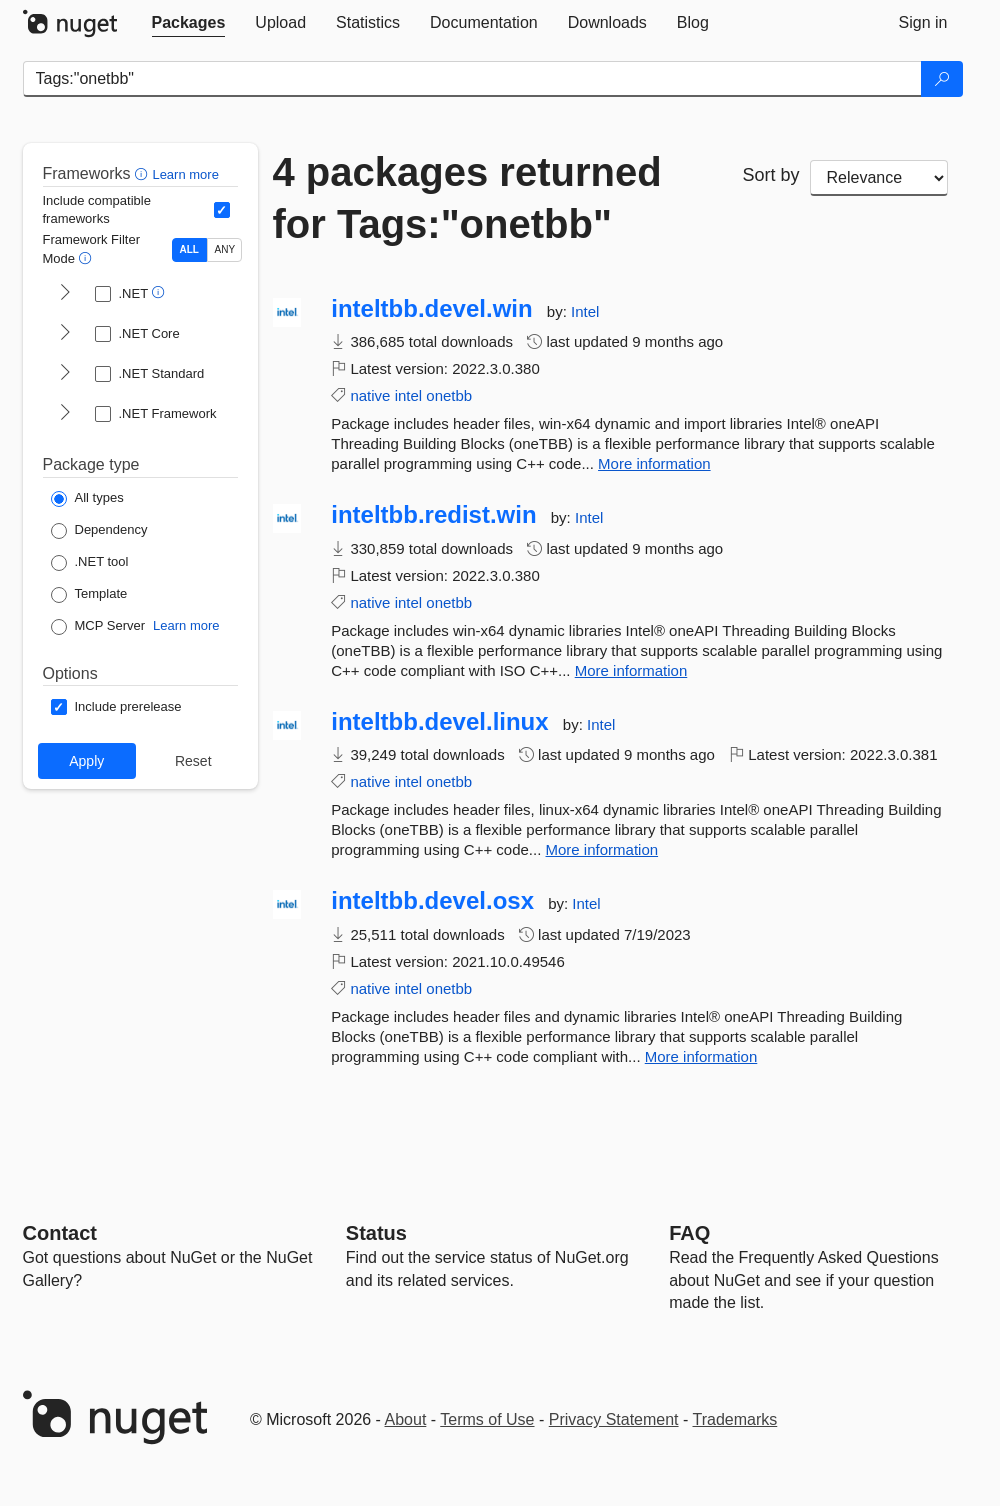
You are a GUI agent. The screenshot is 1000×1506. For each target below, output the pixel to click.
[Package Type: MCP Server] (98, 627)
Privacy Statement (614, 1419)
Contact (60, 1233)
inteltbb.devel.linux (439, 722)
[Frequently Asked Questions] (689, 1233)
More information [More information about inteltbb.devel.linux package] (602, 849)
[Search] (942, 79)
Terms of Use (487, 1419)
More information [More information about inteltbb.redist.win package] (631, 670)
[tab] (189, 23)
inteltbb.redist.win (433, 515)
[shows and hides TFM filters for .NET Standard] (65, 374)
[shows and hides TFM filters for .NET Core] (65, 334)
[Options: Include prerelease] (116, 707)
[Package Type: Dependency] (99, 531)
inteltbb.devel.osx (432, 901)
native (370, 395)
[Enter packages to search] (472, 79)
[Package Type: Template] (89, 595)
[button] (143, 173)
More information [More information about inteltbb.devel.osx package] (701, 1056)
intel (409, 395)
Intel (585, 311)
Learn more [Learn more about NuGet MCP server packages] (186, 625)
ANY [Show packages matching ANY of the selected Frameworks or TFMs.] (225, 249)
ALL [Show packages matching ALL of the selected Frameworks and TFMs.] (189, 249)
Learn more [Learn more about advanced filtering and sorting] (185, 174)
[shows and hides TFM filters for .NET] (65, 294)
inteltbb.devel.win (431, 309)
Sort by (771, 175)
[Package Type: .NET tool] (90, 563)
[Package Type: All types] (87, 499)
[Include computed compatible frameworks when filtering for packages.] (222, 210)
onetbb (449, 395)
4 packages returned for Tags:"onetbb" (467, 198)
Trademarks (735, 1419)
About (406, 1419)
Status (376, 1233)
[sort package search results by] (879, 178)
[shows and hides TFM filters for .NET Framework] (65, 414)
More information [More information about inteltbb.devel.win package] (654, 463)
